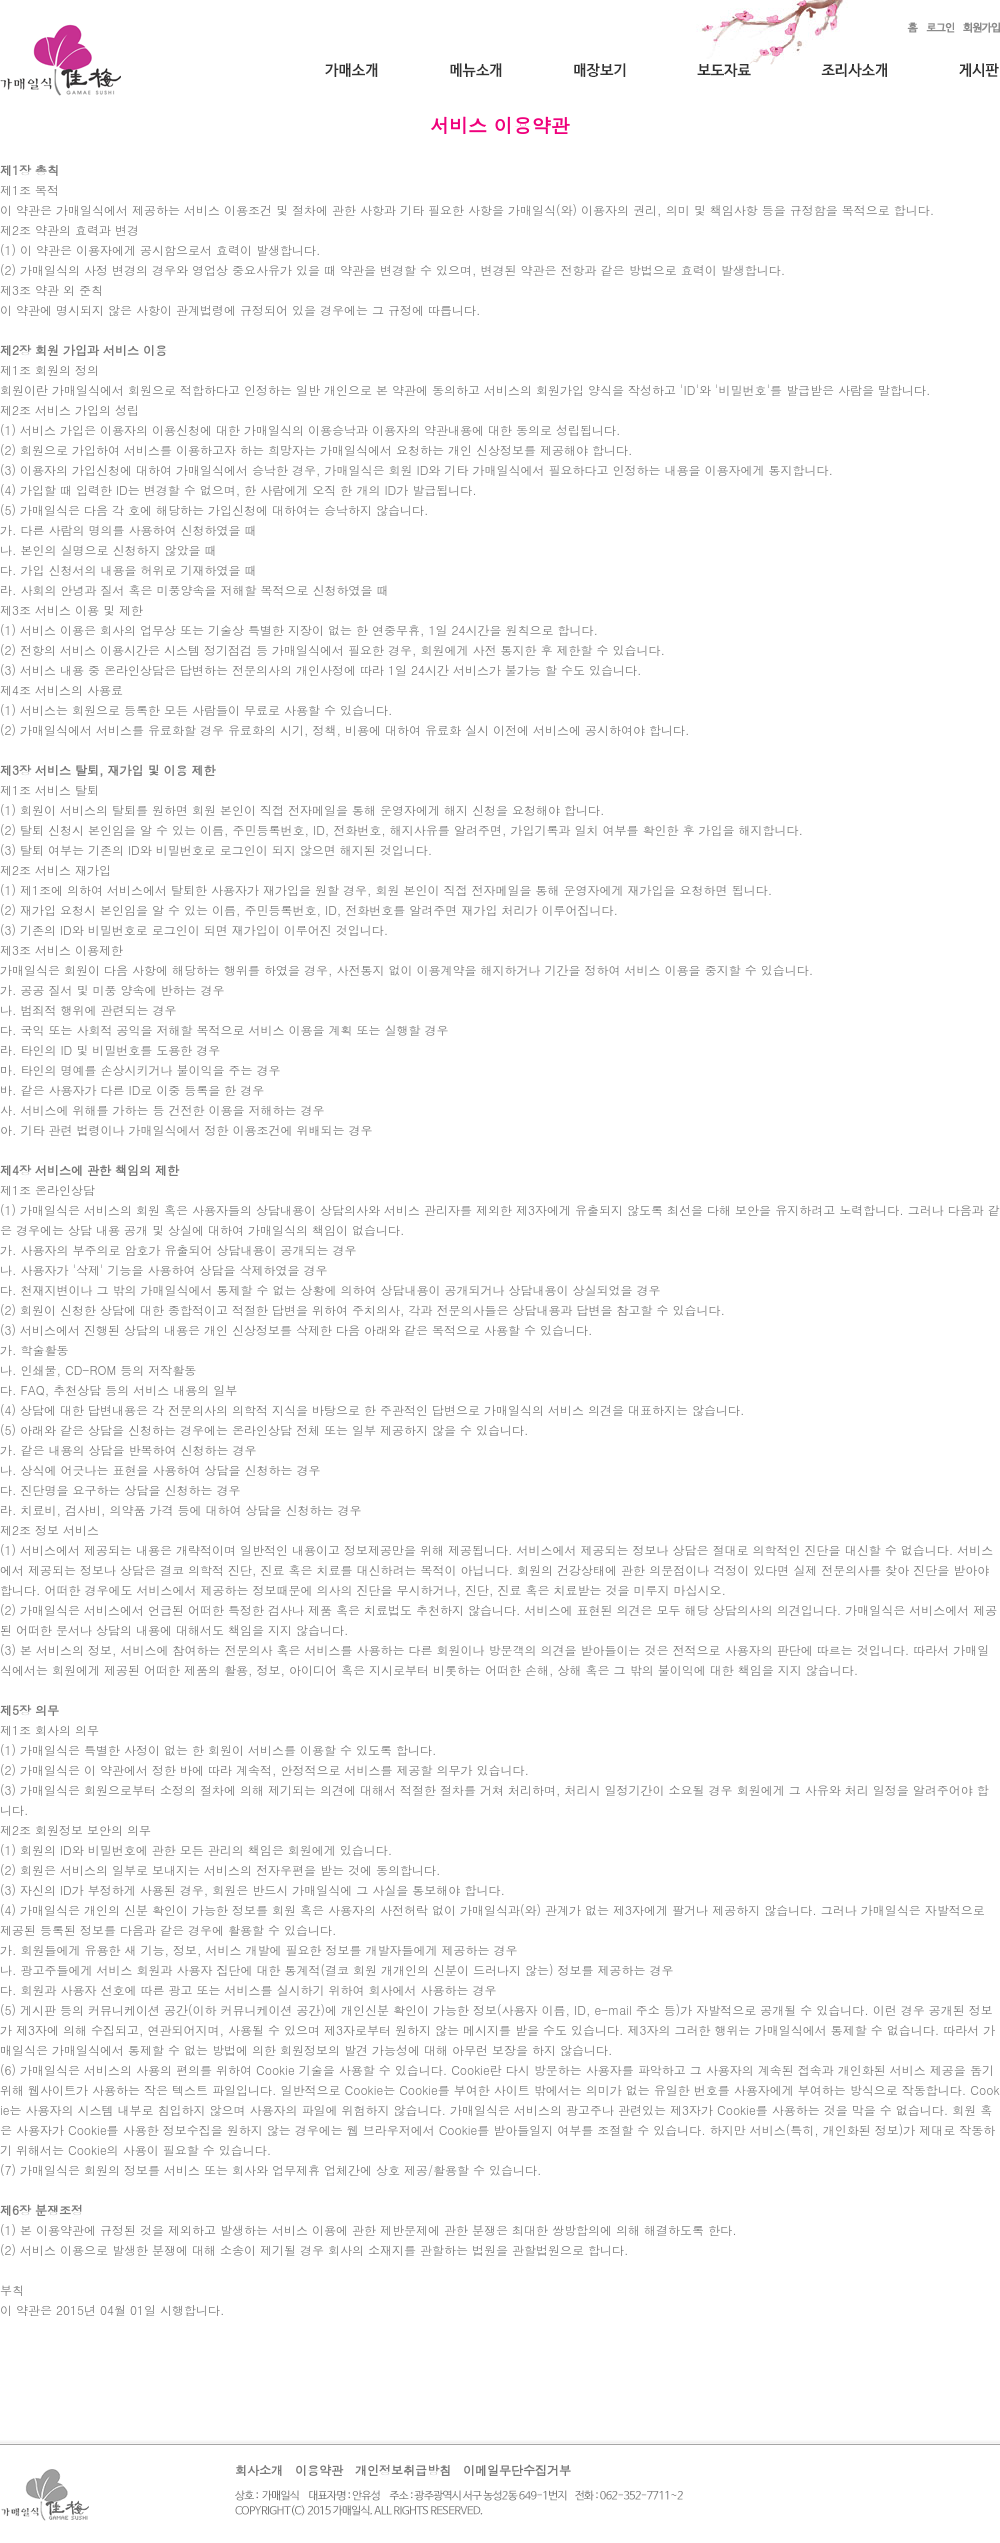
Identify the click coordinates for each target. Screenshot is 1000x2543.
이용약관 (319, 2469)
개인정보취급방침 (403, 2469)
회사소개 (259, 2469)
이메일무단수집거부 (517, 2469)
